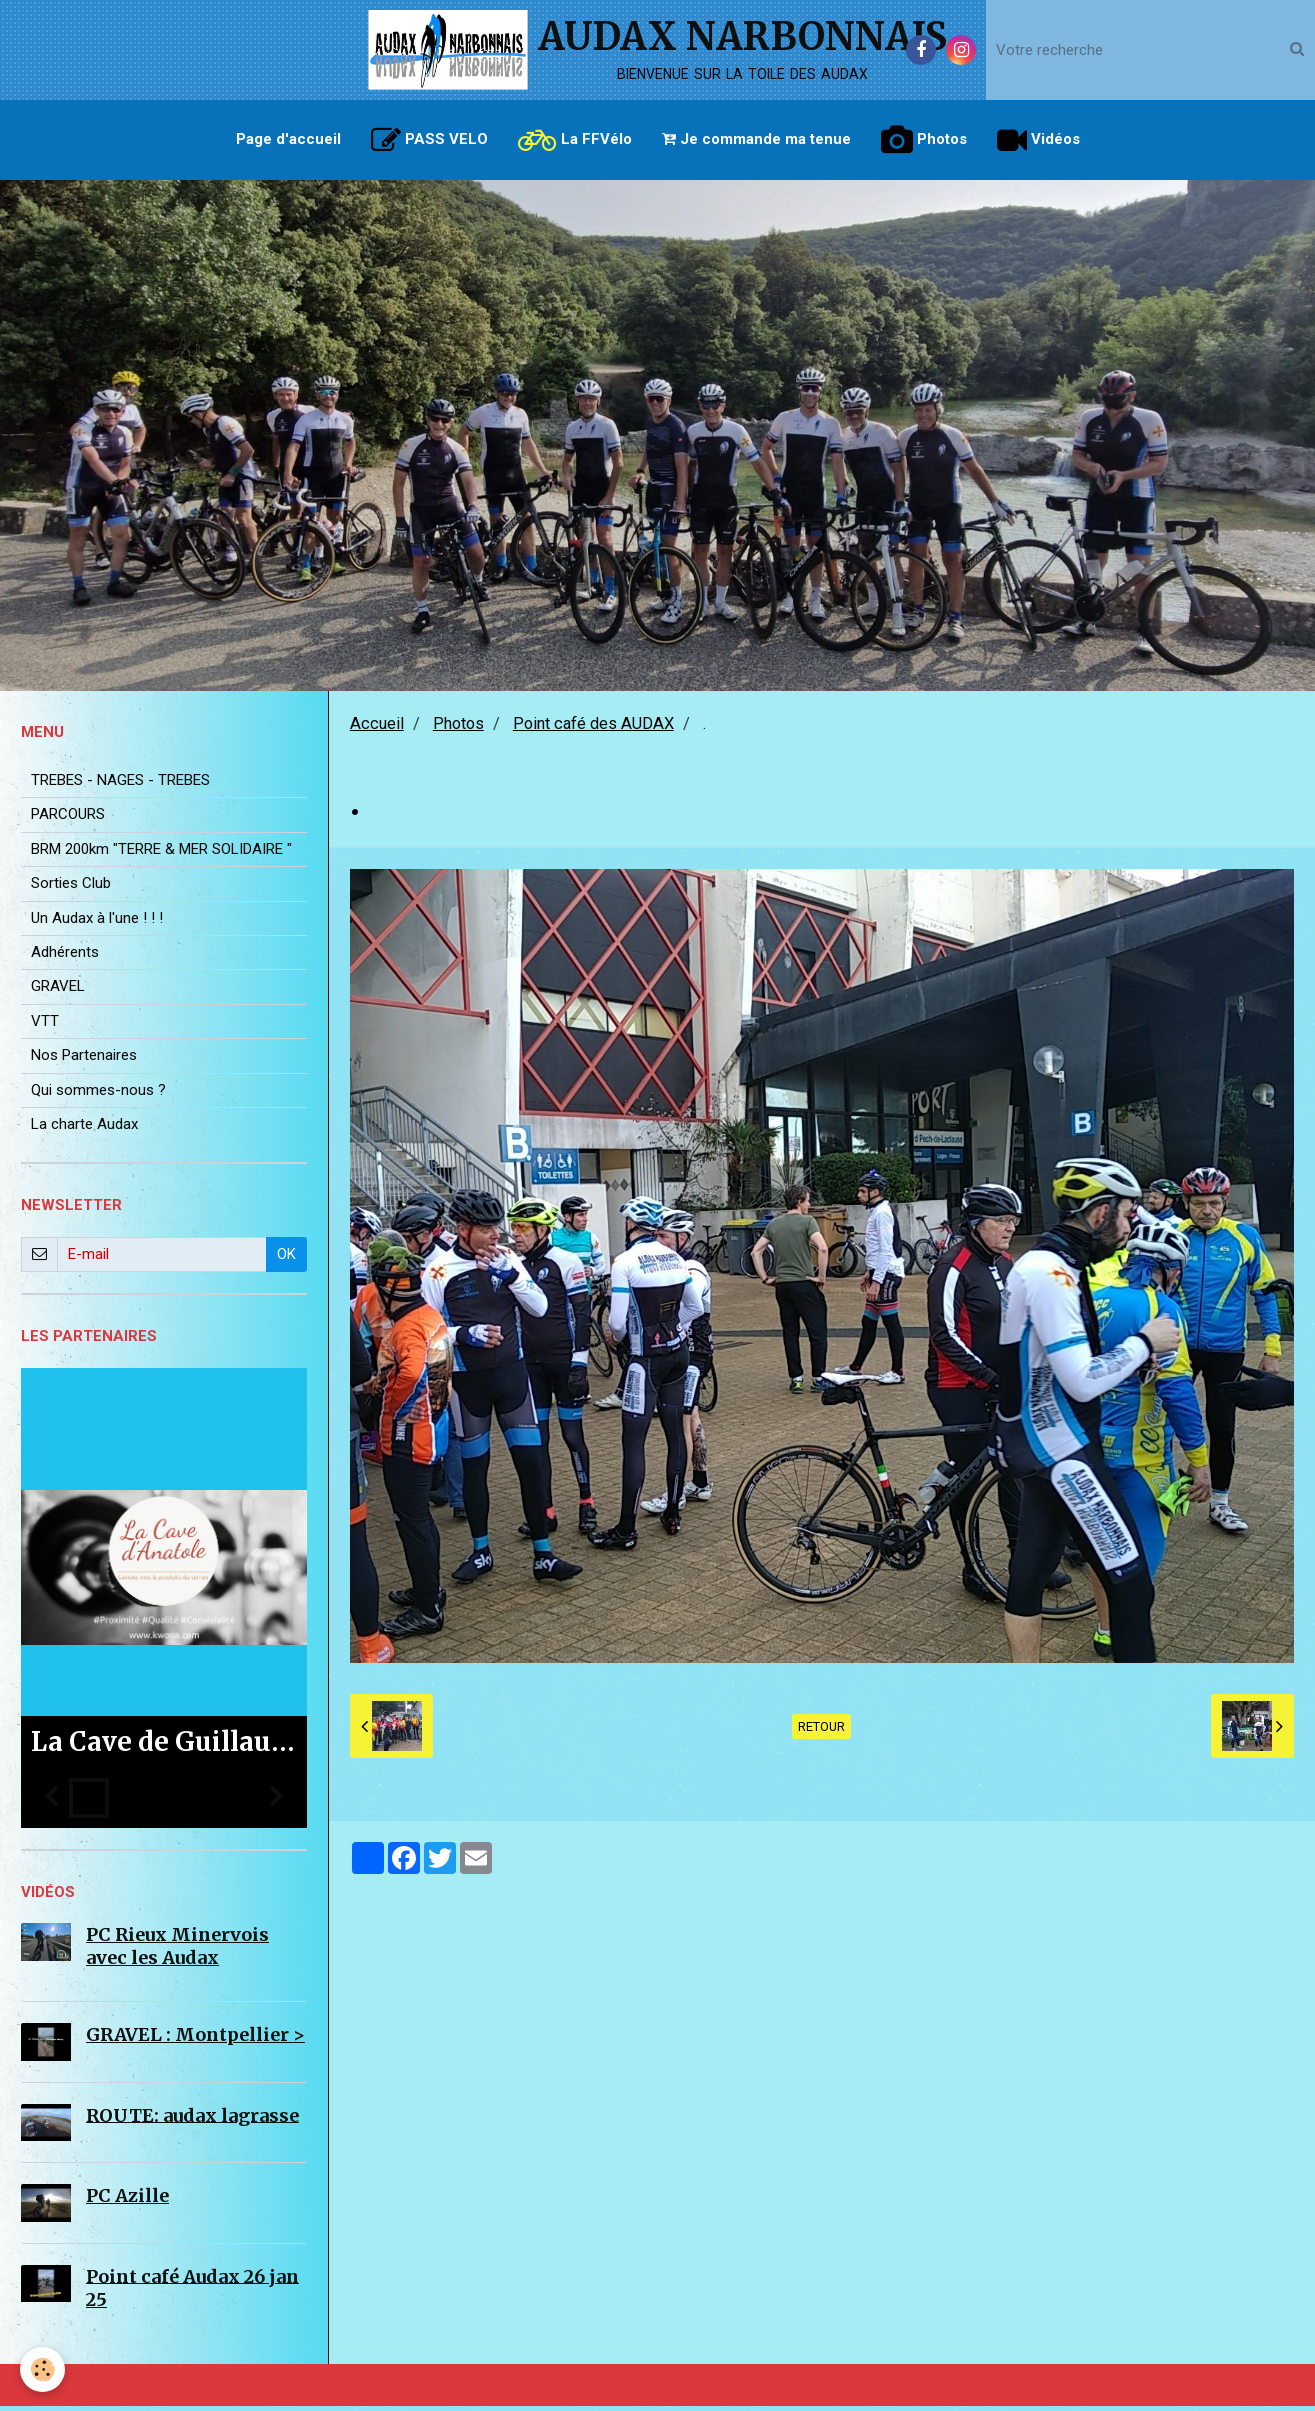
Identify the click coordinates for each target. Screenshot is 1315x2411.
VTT (45, 1026)
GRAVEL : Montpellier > (195, 2039)
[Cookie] (42, 2369)
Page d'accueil (288, 139)
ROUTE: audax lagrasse (192, 2119)
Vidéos (1038, 140)
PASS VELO (429, 140)
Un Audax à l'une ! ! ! (97, 923)
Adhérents (65, 957)
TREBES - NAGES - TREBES (120, 785)
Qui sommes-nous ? (98, 1095)
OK (286, 1259)
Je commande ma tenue (756, 139)
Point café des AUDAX (593, 728)
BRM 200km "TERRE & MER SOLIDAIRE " (161, 854)
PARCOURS (68, 819)
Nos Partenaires (84, 1060)
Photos (924, 140)
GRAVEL (58, 991)
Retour (821, 1731)
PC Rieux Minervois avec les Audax (177, 1951)
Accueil (377, 728)
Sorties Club (71, 888)
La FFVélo (575, 140)
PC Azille (127, 2200)
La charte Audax (84, 1129)
